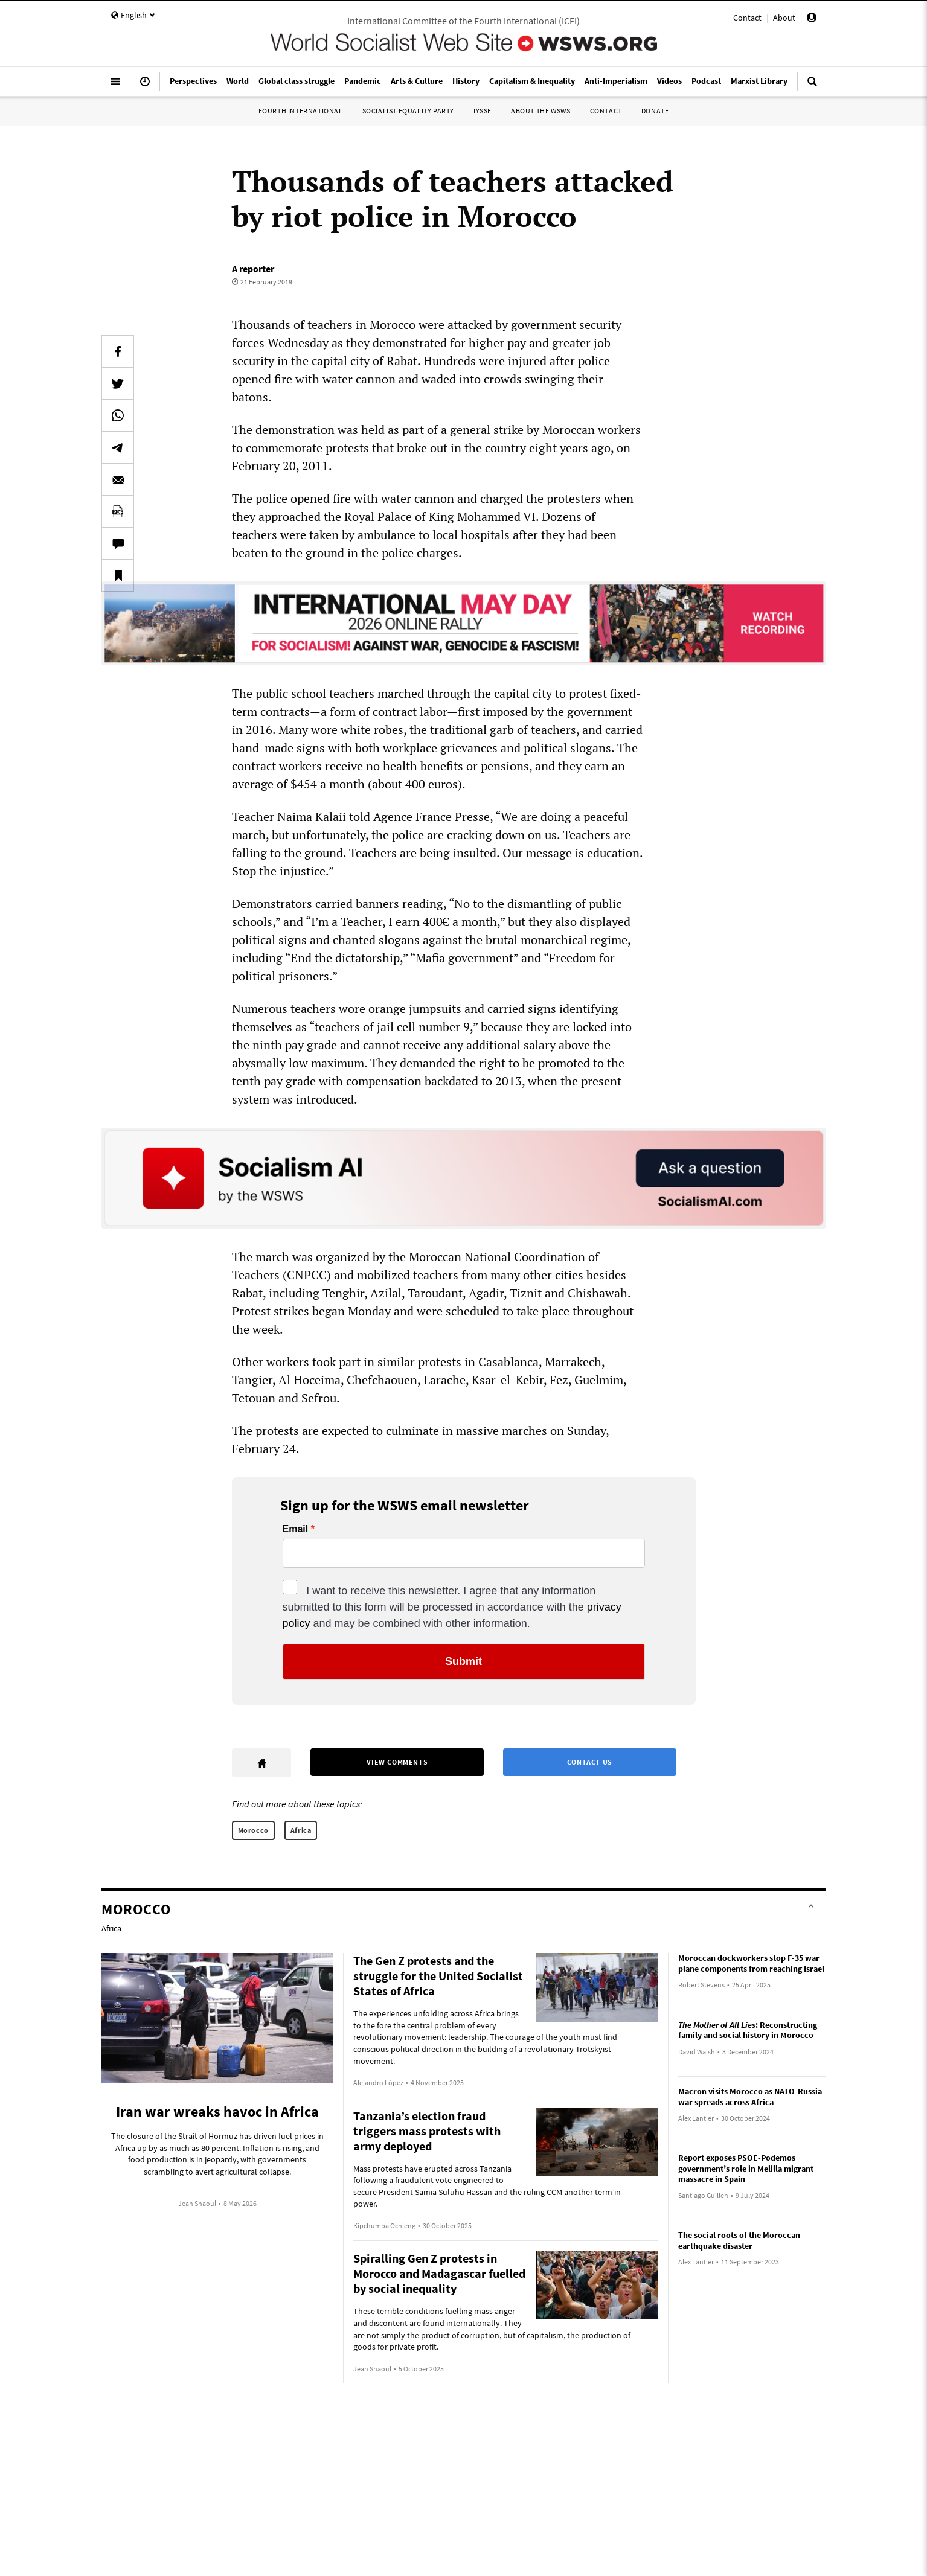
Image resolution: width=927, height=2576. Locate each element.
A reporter (253, 269)
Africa (301, 1830)
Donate (655, 110)
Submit (463, 1661)
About (784, 17)
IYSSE (482, 110)
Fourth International (300, 110)
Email (296, 1529)
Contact (747, 17)
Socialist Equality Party (408, 110)
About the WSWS (540, 110)
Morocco (253, 1830)
